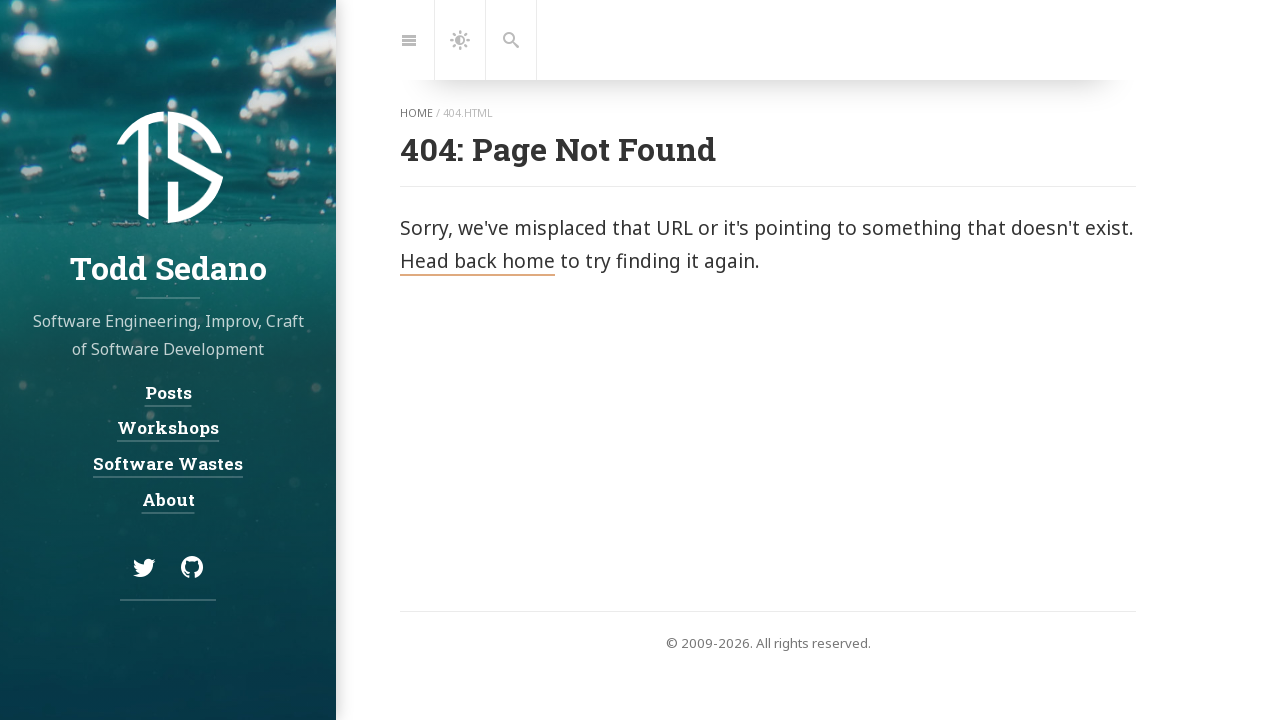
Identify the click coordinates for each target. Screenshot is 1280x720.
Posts (168, 392)
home (416, 113)
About (168, 498)
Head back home (477, 260)
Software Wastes (168, 463)
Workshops (168, 427)
